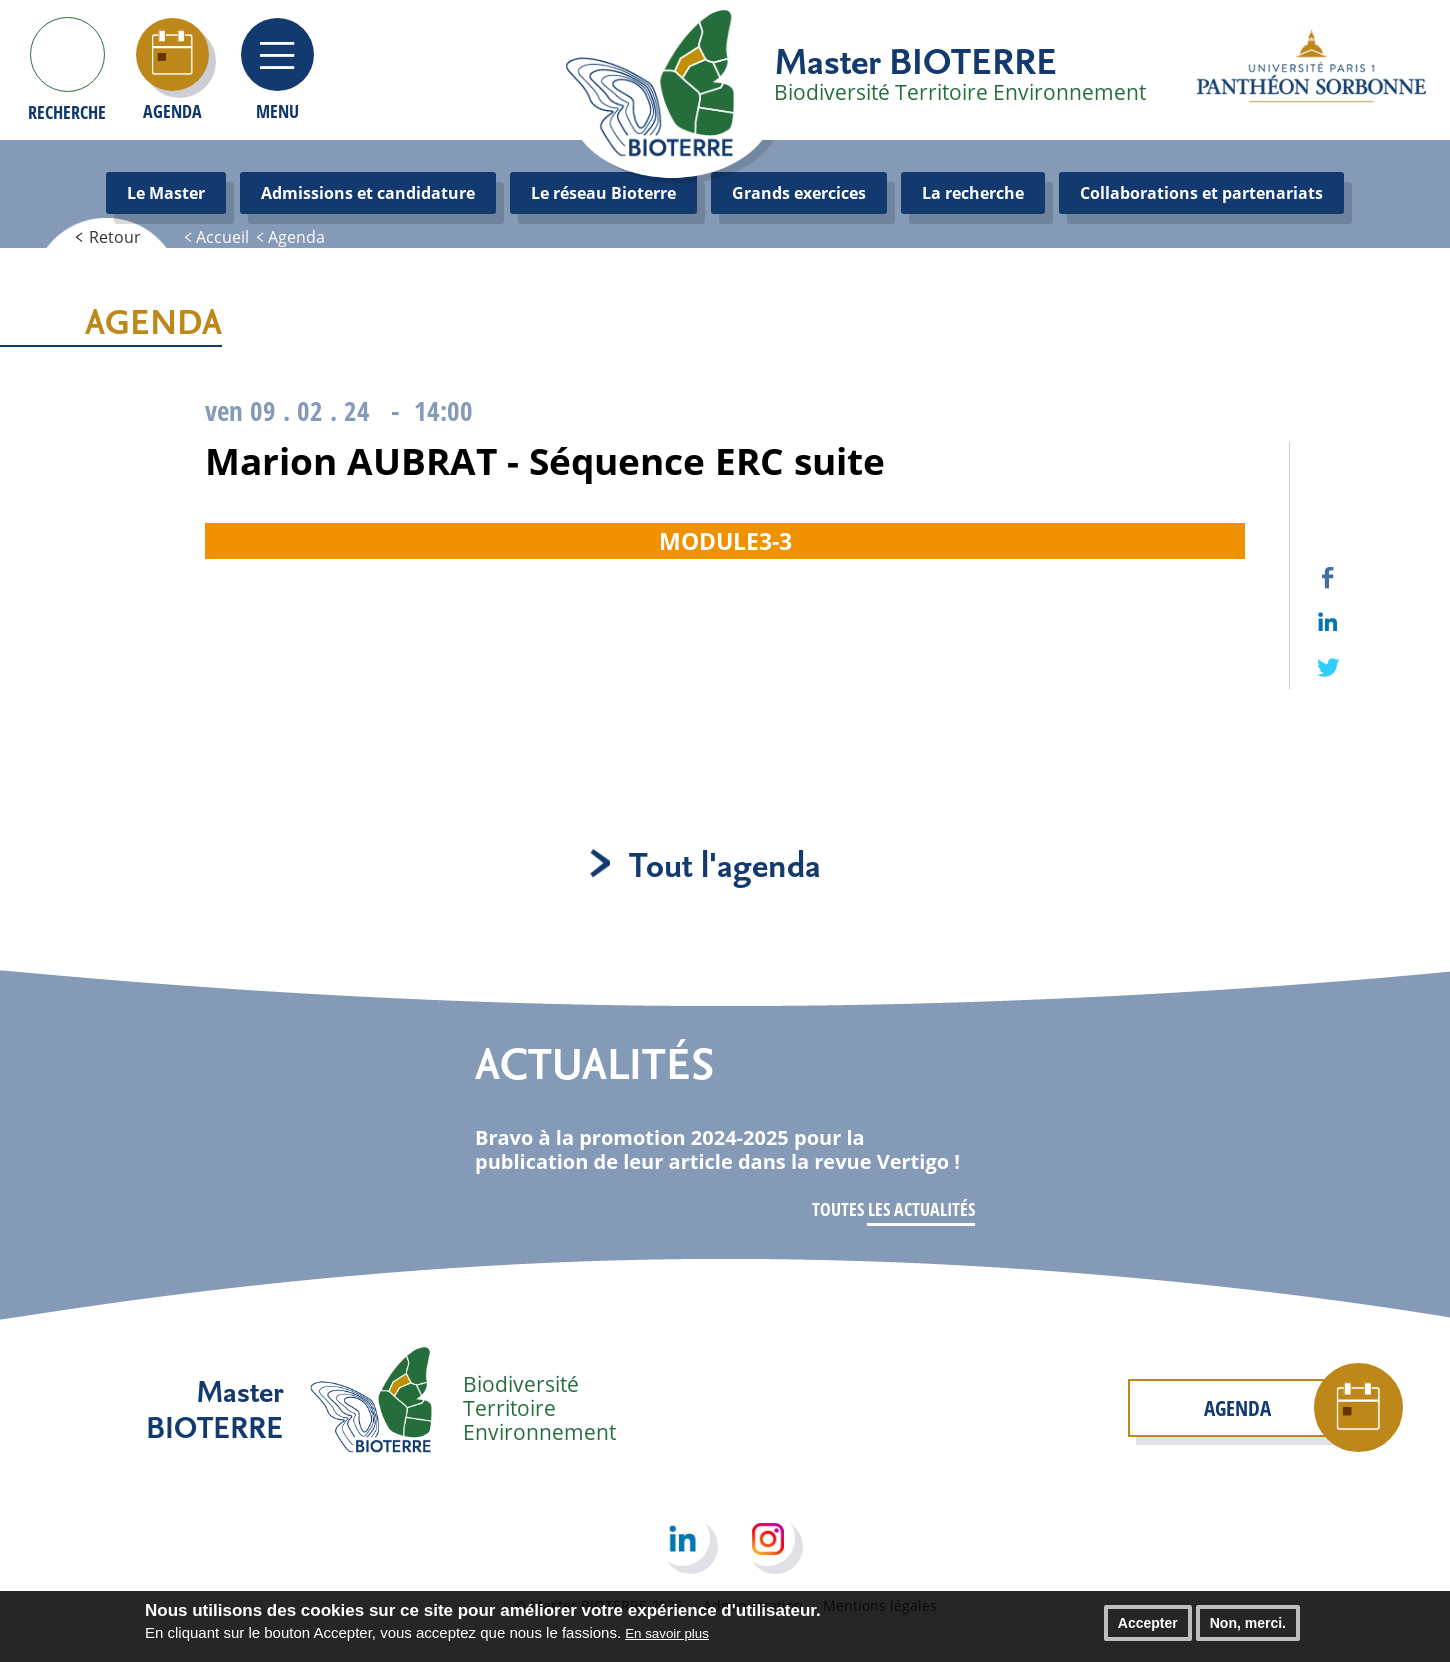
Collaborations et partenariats (1201, 193)
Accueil (222, 237)
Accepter (1148, 1628)
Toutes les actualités (893, 1209)
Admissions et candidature (368, 193)
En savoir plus (667, 1638)
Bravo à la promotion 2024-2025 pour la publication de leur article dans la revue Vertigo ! (717, 1149)
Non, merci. (1248, 1628)
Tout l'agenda (725, 863)
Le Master (166, 193)
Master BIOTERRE (915, 60)
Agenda (296, 237)
